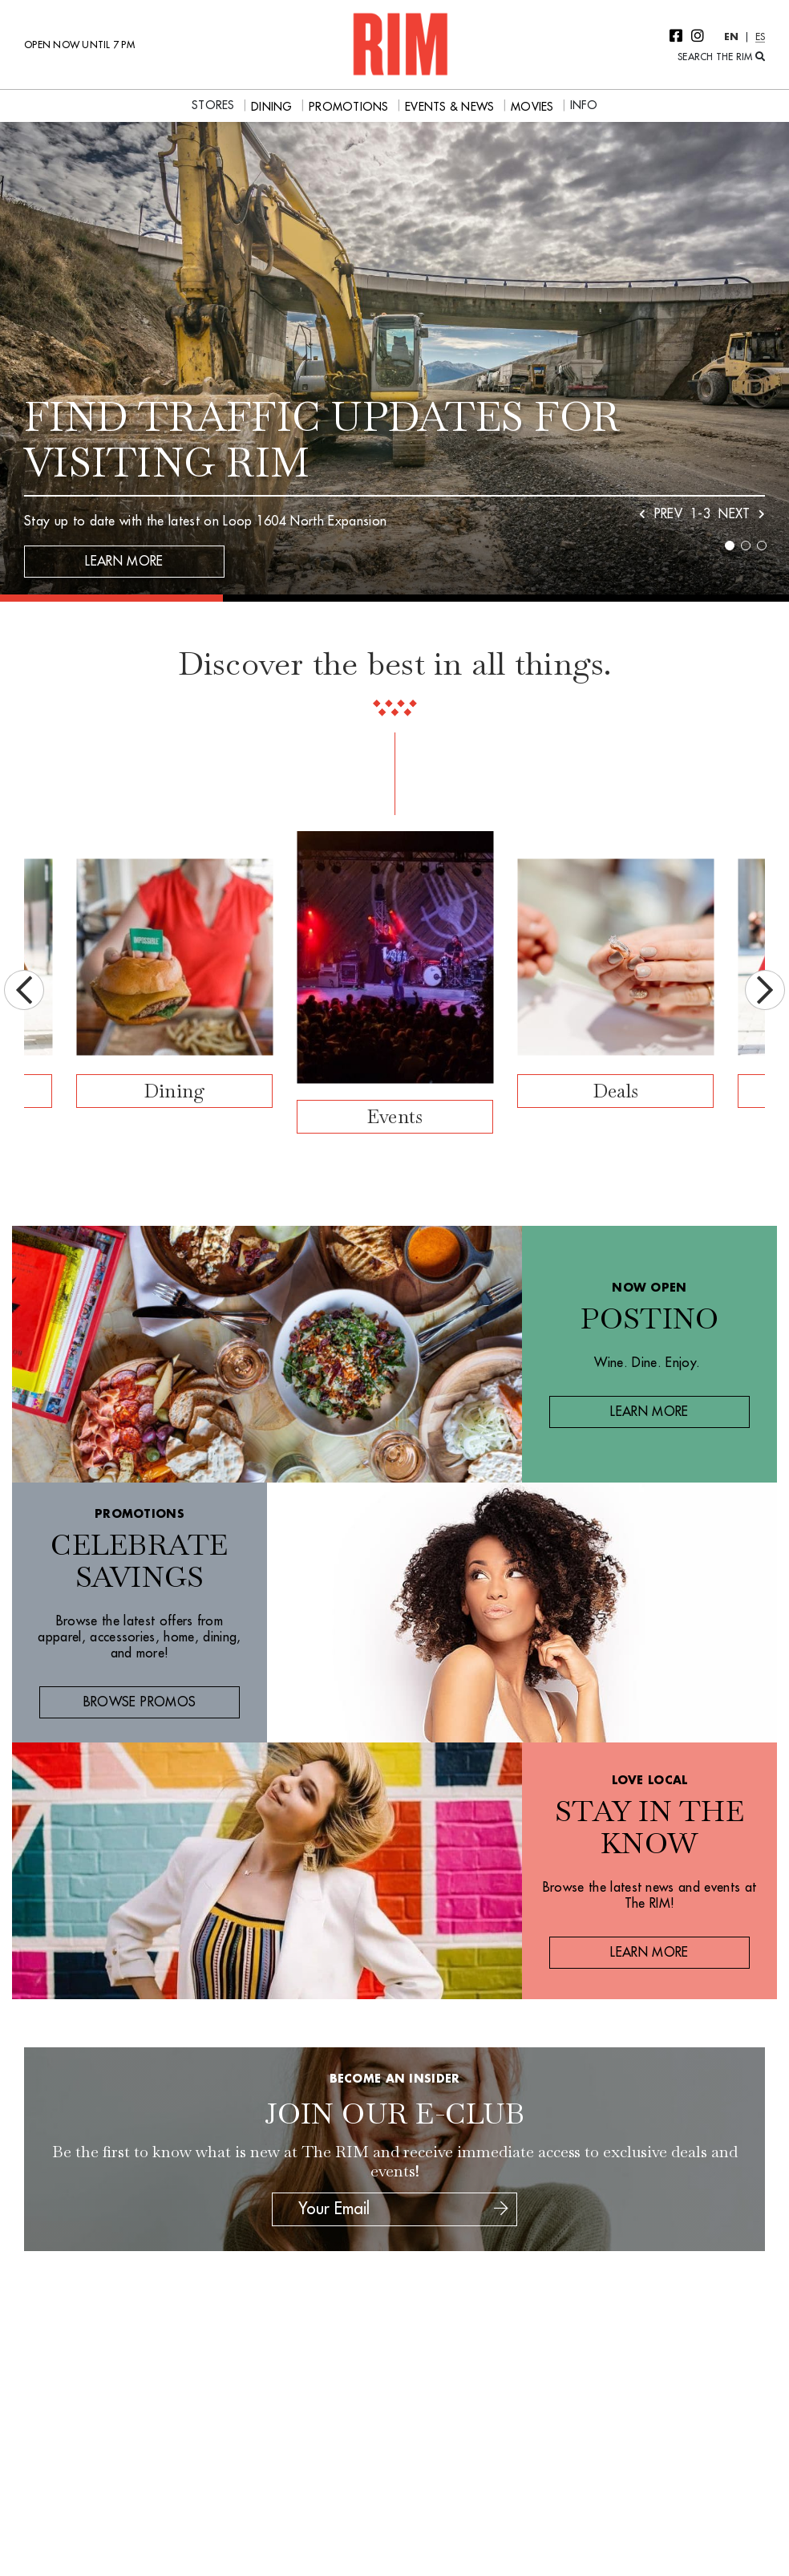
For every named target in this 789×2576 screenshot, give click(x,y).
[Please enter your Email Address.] (392, 2209)
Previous (24, 990)
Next (765, 990)
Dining (175, 1090)
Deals (615, 1090)
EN (731, 37)
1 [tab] (729, 545)
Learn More (124, 561)
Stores (213, 105)
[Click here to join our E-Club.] (501, 2209)
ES (760, 37)
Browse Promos (139, 1702)
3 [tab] (762, 545)
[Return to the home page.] (400, 43)
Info (583, 105)
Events (395, 1116)
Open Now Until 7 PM (79, 45)
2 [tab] (746, 545)
